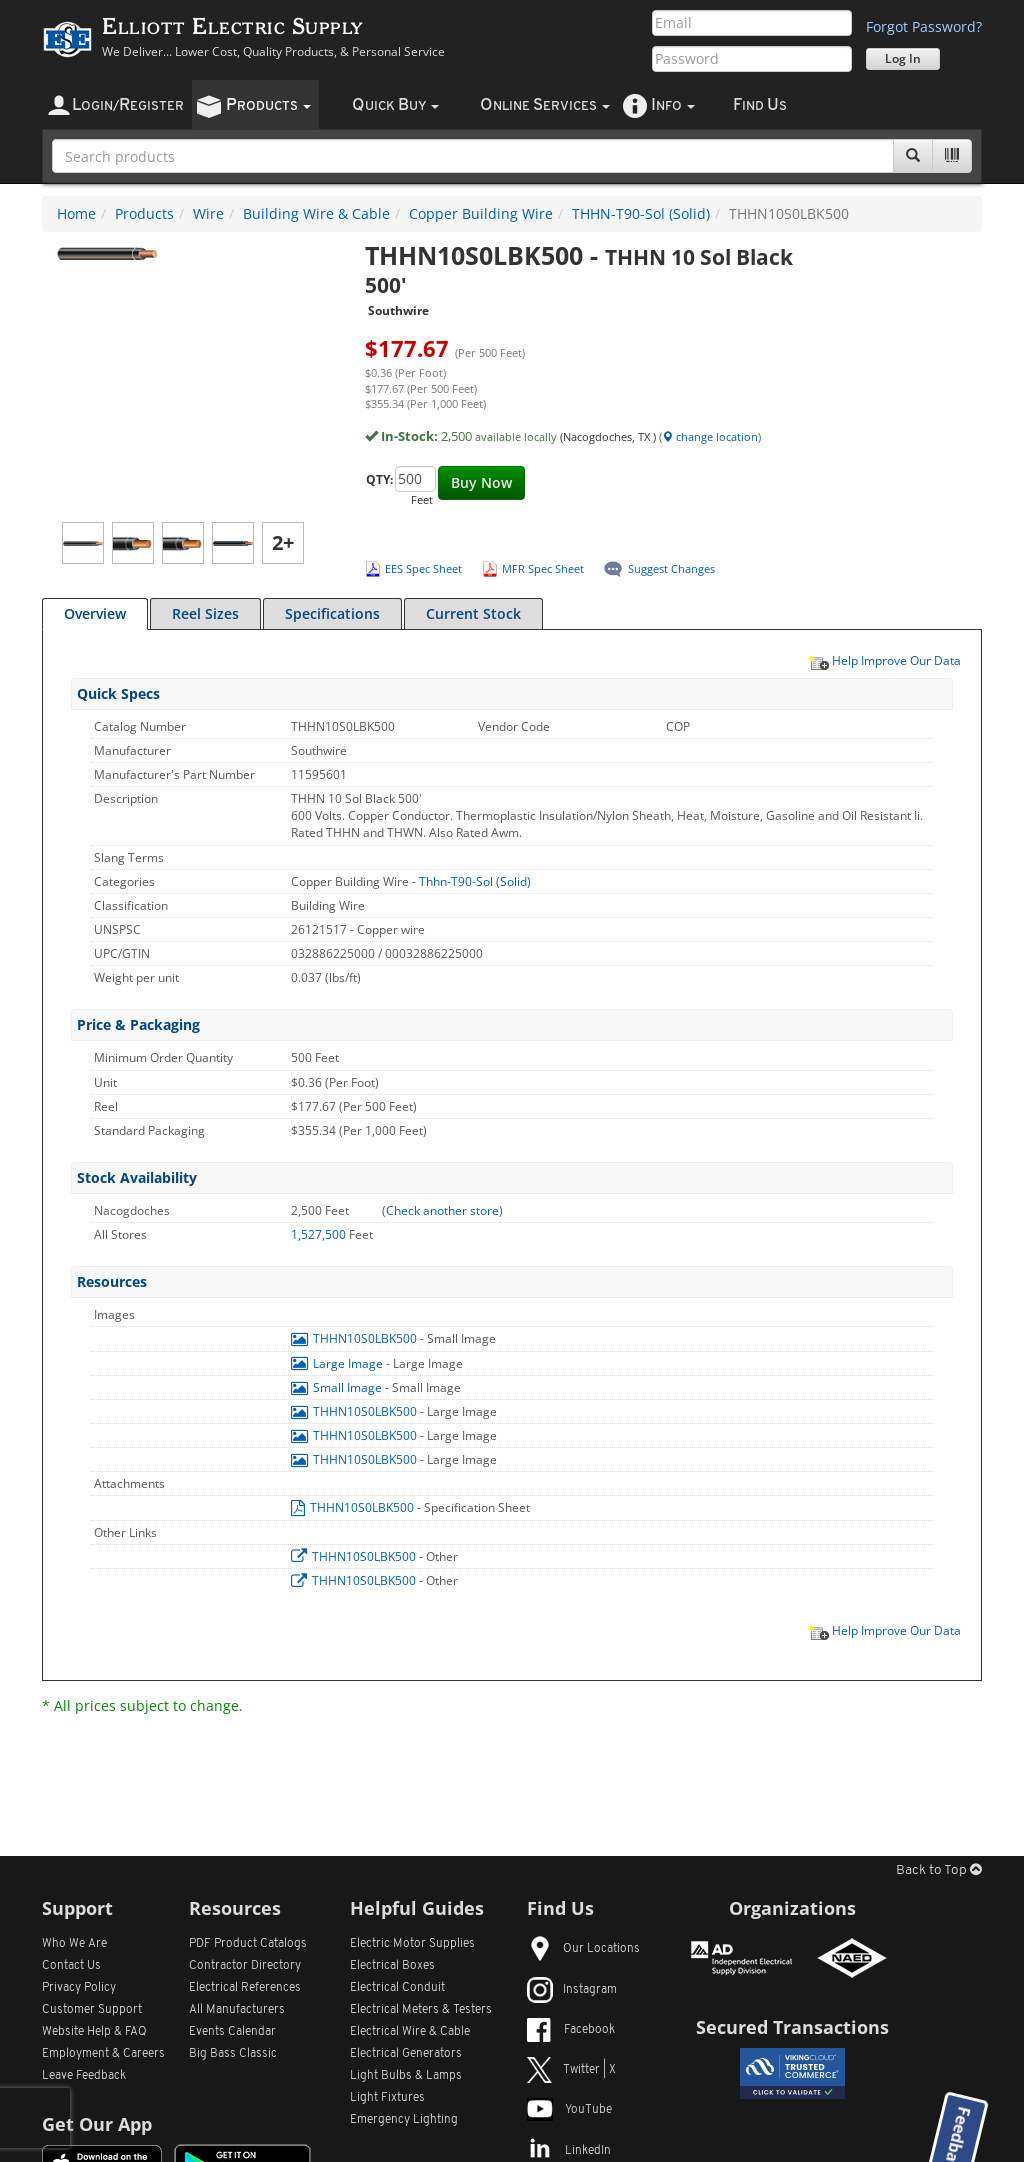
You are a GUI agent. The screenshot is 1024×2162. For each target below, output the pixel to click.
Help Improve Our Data (884, 660)
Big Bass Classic (233, 2054)
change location (710, 436)
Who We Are (74, 1944)
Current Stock (473, 613)
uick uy (395, 105)
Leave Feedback (84, 2076)
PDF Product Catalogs (248, 1944)
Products (144, 213)
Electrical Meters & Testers (421, 2010)
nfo (673, 105)
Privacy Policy (79, 1988)
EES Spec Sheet (423, 568)
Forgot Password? (924, 26)
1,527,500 (320, 1234)
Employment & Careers (103, 2054)
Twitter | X (571, 2070)
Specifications (332, 613)
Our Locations (583, 1949)
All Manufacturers (237, 2010)
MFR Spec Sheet (543, 568)
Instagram (572, 1990)
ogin (128, 105)
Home (76, 213)
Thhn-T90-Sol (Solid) (475, 881)
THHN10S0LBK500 (355, 1338)
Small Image (338, 1387)
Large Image (338, 1363)
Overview (95, 613)
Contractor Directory (245, 1966)
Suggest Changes (671, 568)
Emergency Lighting (404, 2120)
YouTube (569, 2110)
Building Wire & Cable (316, 213)
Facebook (571, 2030)
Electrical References (245, 1988)
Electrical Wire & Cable (410, 2032)
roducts (268, 105)
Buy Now (481, 482)
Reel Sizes (205, 613)
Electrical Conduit (397, 1988)
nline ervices (545, 105)
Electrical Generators (406, 2054)
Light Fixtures (387, 2098)
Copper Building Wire (481, 213)
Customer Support (92, 2010)
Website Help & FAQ (94, 2032)
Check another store (442, 1210)
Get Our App (97, 2124)
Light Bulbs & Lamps (406, 2076)
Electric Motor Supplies (412, 1944)
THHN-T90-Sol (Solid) (641, 213)
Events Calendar (232, 2032)
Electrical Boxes (392, 1966)
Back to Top (939, 1870)
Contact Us (71, 1966)
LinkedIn (569, 2151)
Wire (208, 213)
